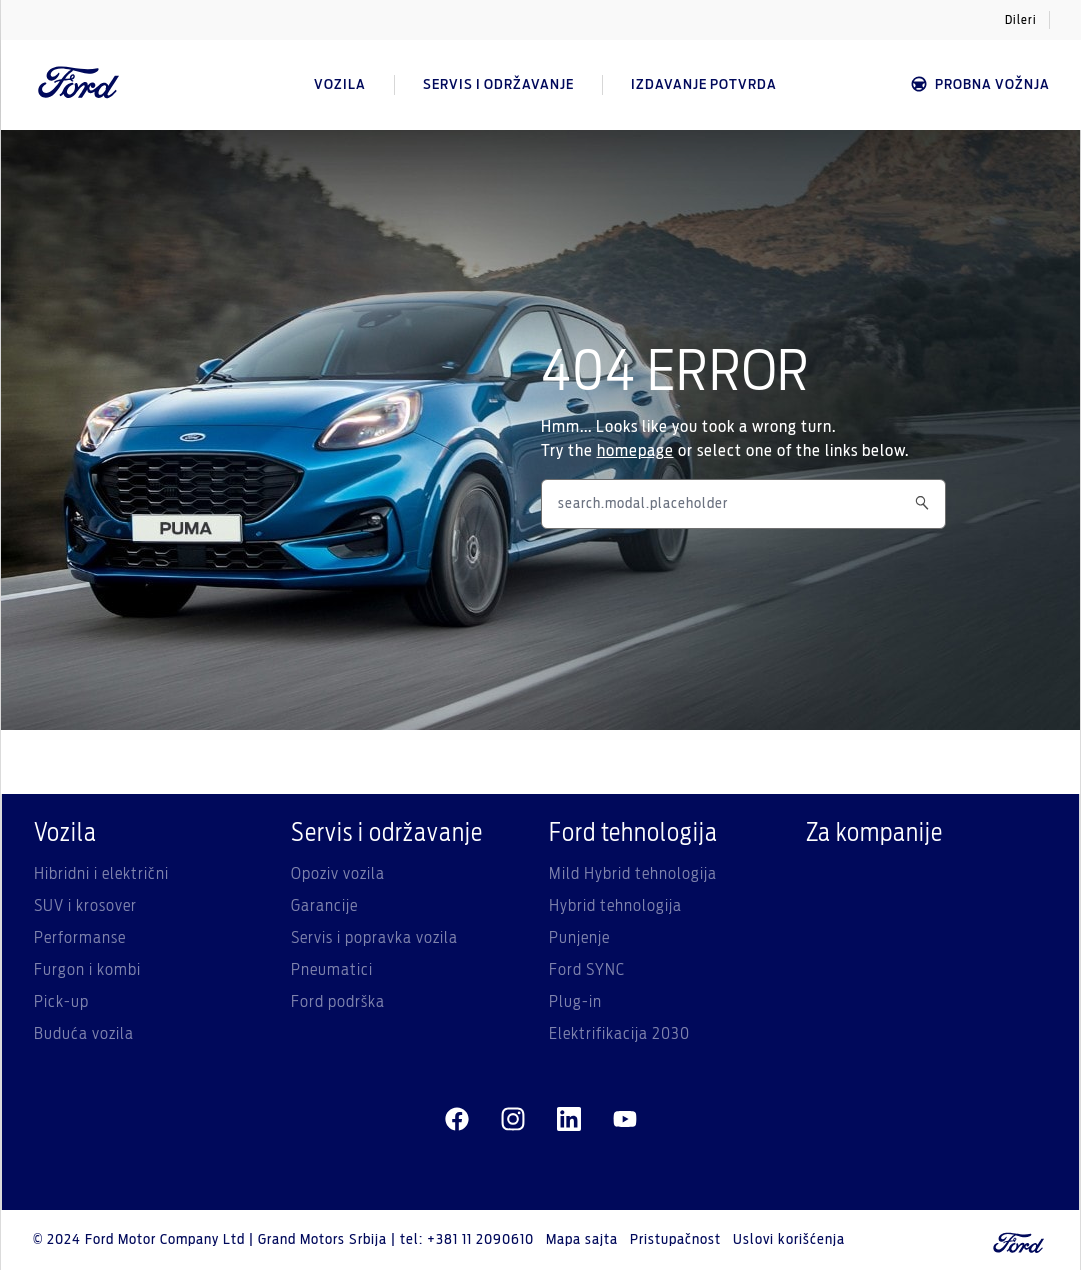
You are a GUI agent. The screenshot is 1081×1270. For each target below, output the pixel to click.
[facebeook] (457, 1120)
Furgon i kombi (87, 970)
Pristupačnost (675, 1240)
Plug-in (575, 1002)
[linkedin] (569, 1120)
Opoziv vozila (338, 874)
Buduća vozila (84, 1034)
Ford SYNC (587, 970)
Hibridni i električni (101, 874)
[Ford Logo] (79, 85)
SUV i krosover (85, 906)
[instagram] (513, 1120)
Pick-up (61, 1002)
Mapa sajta (582, 1240)
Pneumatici (332, 970)
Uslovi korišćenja (789, 1240)
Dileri (1021, 20)
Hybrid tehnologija (615, 906)
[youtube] (625, 1120)
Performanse (80, 938)
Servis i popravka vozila (374, 938)
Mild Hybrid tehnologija (633, 874)
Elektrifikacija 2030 (619, 1034)
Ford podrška (338, 1002)
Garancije (324, 906)
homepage (635, 451)
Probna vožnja (979, 84)
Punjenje (579, 938)
